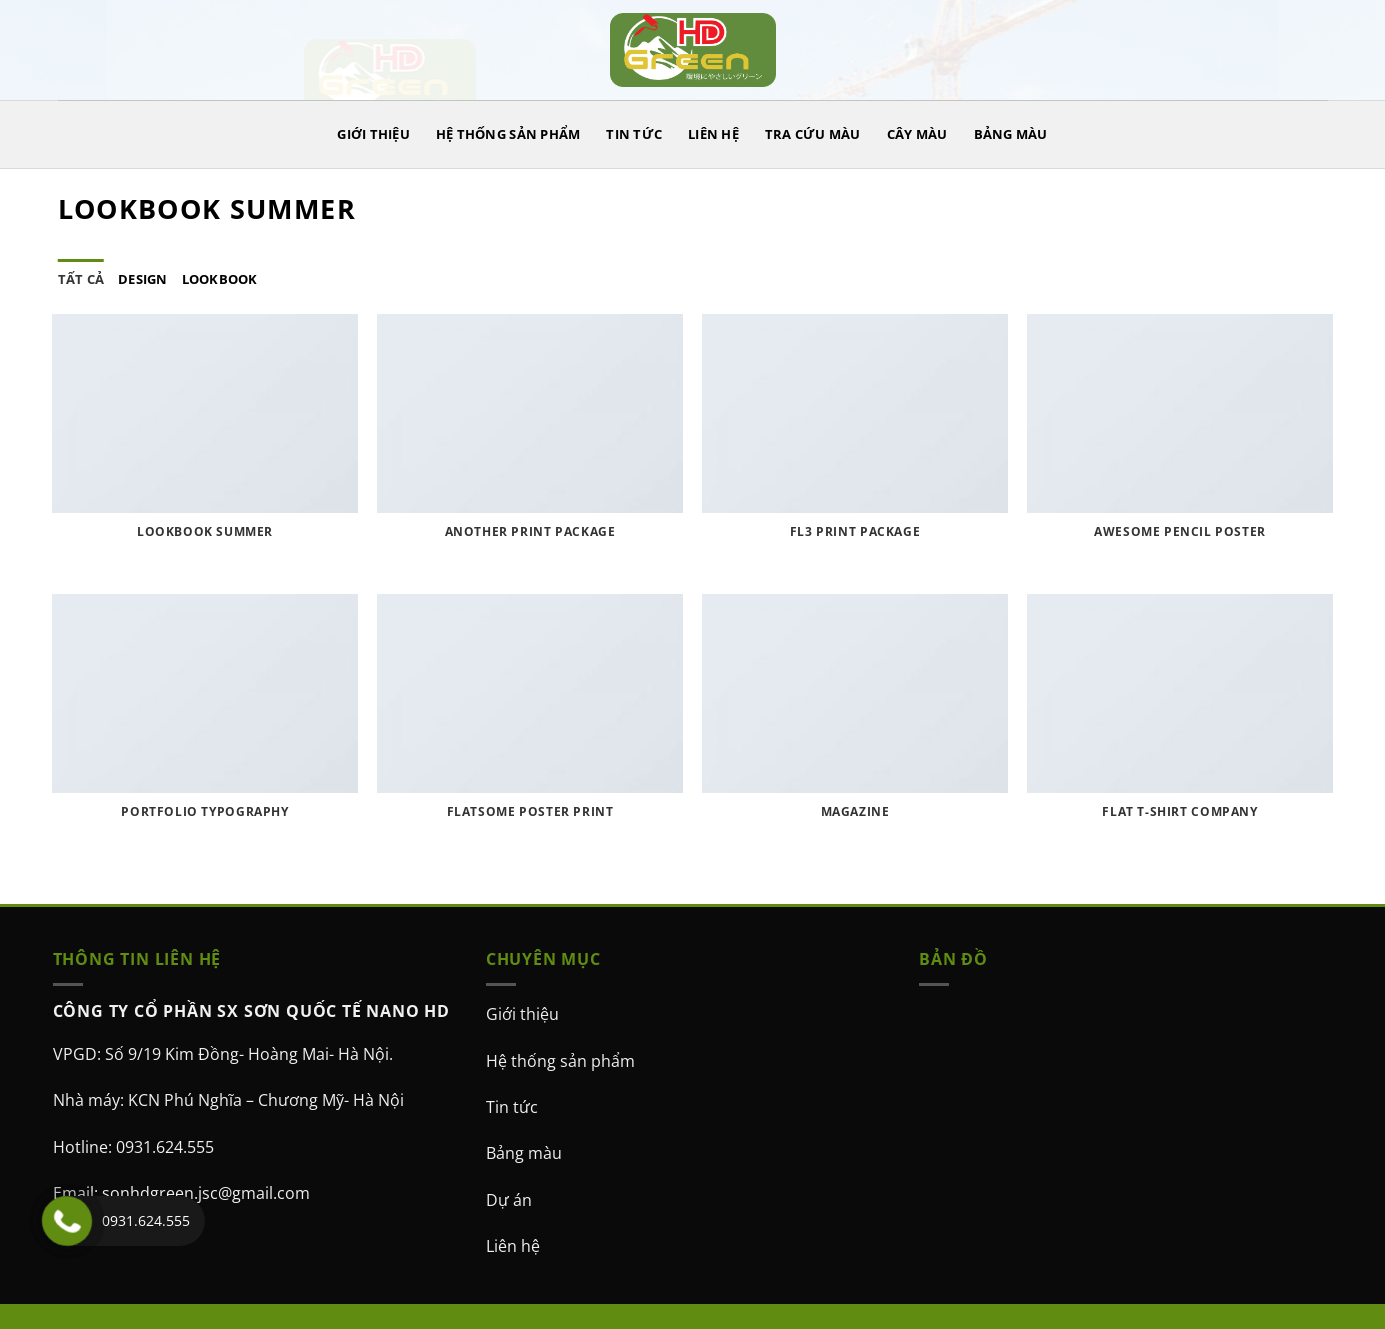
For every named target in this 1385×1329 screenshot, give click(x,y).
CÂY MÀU (917, 134)
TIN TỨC (634, 134)
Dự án (509, 1200)
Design (143, 279)
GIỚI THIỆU (373, 134)
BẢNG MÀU (1011, 134)
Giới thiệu (522, 1014)
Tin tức (512, 1107)
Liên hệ (513, 1246)
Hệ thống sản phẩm (560, 1061)
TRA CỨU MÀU (813, 134)
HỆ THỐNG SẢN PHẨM (508, 134)
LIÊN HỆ (713, 134)
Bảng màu (524, 1153)
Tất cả (81, 279)
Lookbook (220, 279)
